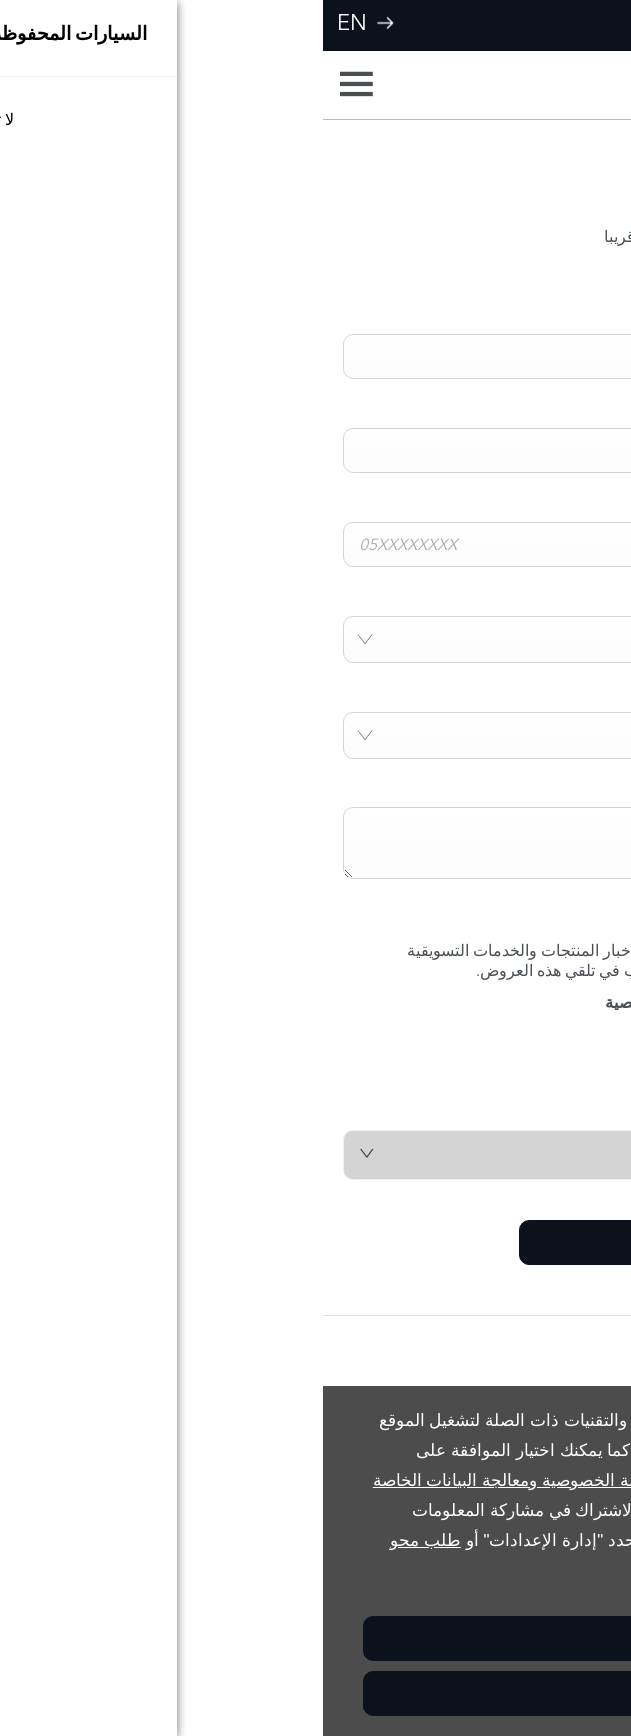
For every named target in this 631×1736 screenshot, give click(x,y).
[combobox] (315, 639)
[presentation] (459, 1071)
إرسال (360, 1242)
